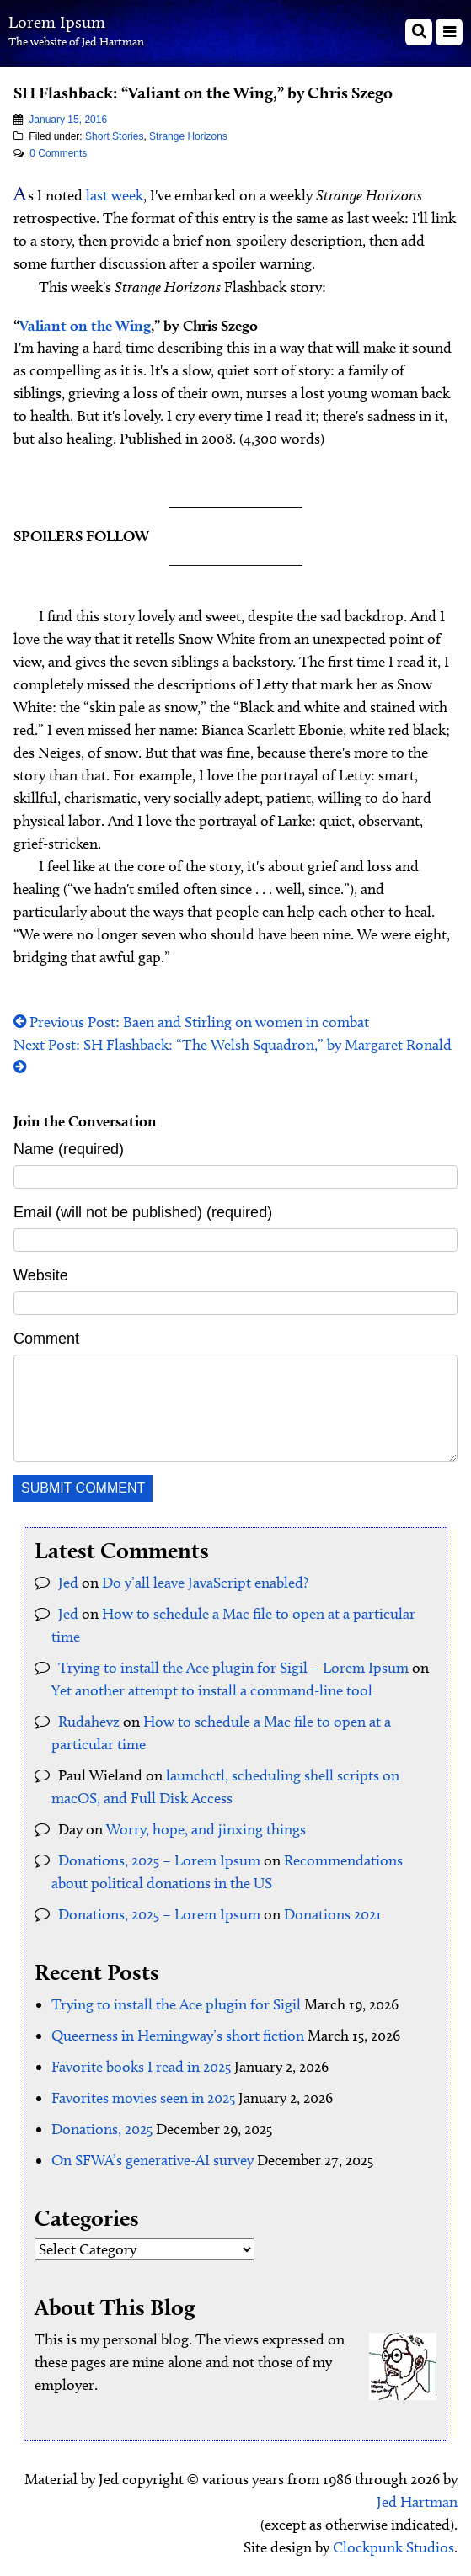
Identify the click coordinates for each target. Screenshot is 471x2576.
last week (114, 195)
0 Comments (58, 153)
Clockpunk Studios (393, 2547)
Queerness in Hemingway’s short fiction (177, 2035)
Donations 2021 (333, 1914)
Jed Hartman (417, 2502)
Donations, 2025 (102, 2129)
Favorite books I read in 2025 (141, 2066)
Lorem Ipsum (56, 22)
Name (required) (68, 1149)
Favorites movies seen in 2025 (143, 2098)
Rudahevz (89, 1721)
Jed (68, 1582)
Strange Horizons (188, 136)
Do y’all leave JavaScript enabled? (205, 1582)
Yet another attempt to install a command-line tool (211, 1690)
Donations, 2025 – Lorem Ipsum (159, 1860)
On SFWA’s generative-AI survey (152, 2160)
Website (40, 1275)
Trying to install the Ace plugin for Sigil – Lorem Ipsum (233, 1667)
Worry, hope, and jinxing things (206, 1829)
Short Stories (114, 136)
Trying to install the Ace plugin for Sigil (176, 2004)
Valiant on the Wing (85, 325)
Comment (46, 1338)
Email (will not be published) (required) (142, 1212)
